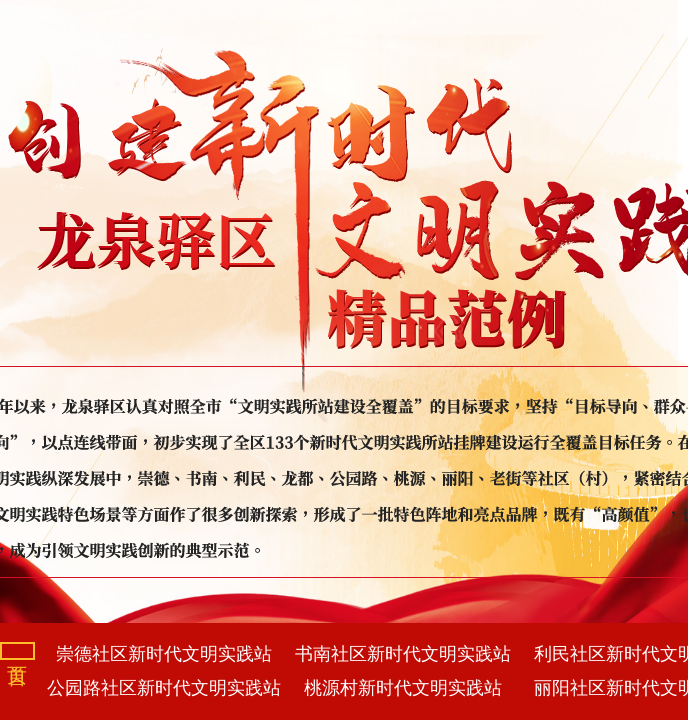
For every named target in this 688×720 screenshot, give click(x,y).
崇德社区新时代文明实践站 (164, 654)
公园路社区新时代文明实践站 (164, 688)
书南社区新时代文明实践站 (403, 654)
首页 (17, 651)
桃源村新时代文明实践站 (403, 688)
